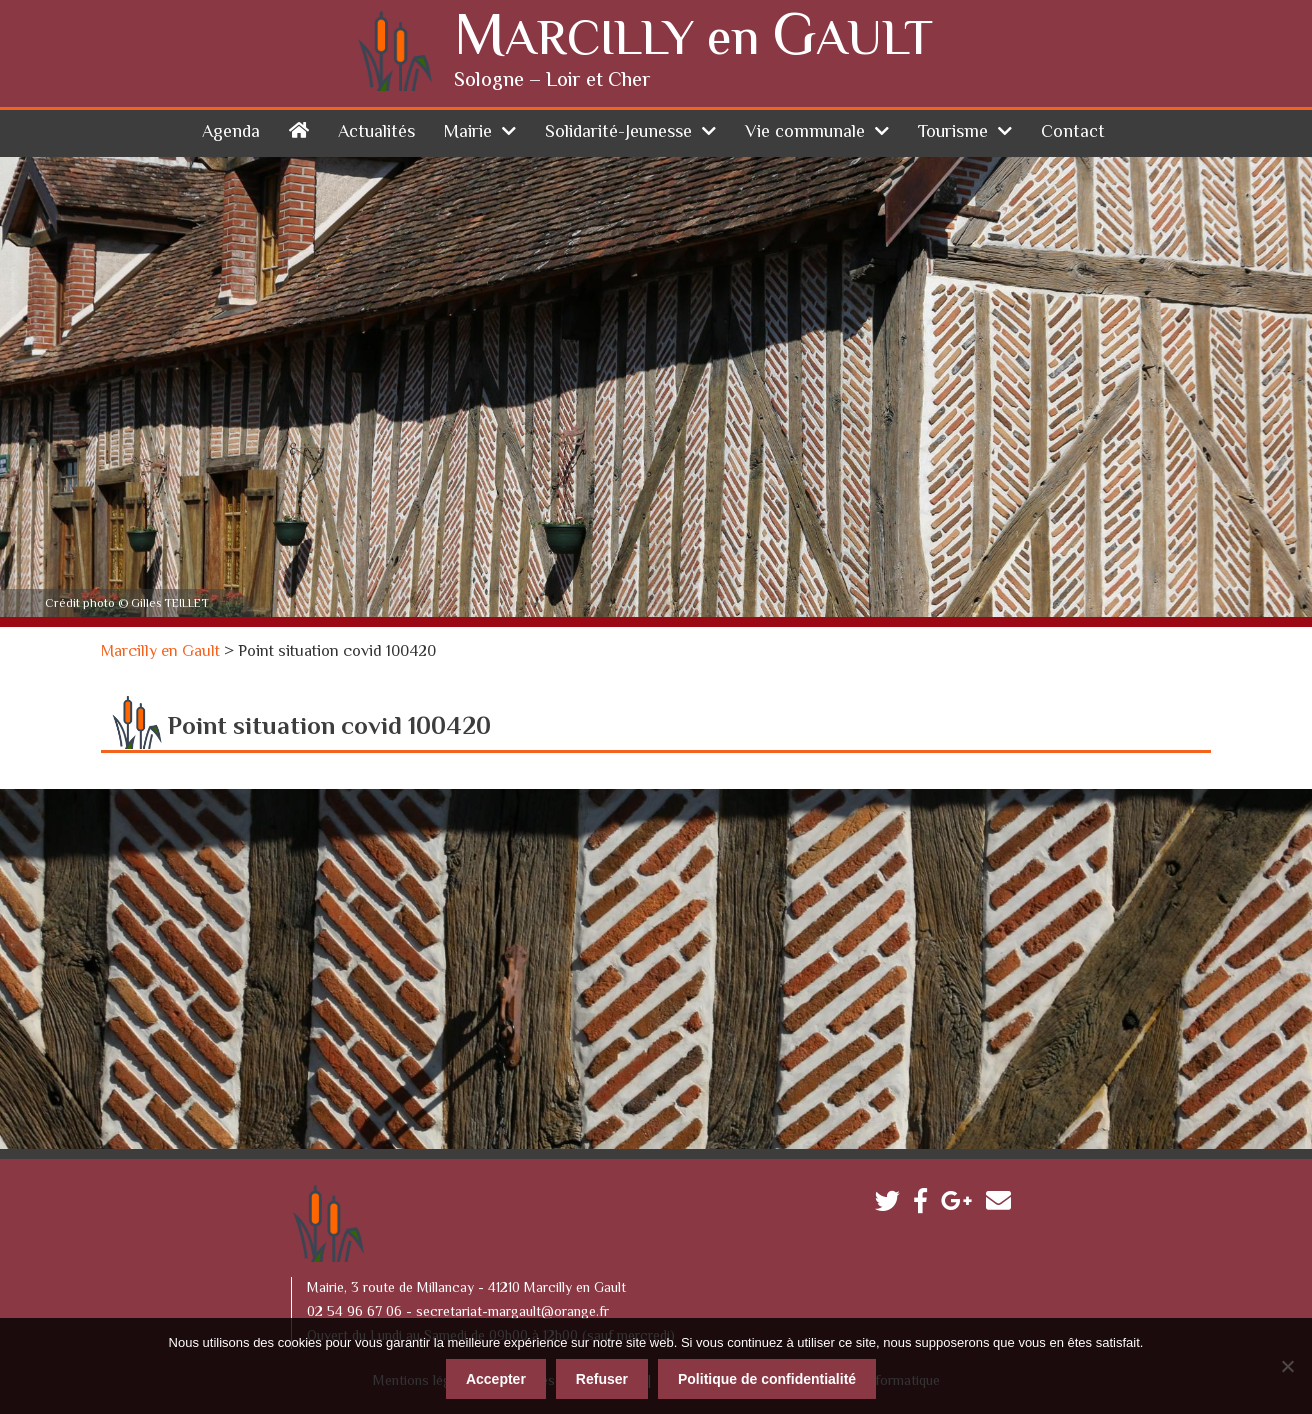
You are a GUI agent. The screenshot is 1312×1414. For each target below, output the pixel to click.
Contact (1073, 133)
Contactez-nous (1003, 1205)
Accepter (496, 1379)
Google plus (961, 1205)
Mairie (468, 133)
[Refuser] (1287, 1366)
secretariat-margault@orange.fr (512, 1313)
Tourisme (953, 133)
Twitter (892, 1205)
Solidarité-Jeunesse (618, 133)
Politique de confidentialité (767, 1379)
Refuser (602, 1379)
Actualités (376, 133)
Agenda (231, 133)
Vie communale (805, 133)
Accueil (299, 129)
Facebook (925, 1205)
